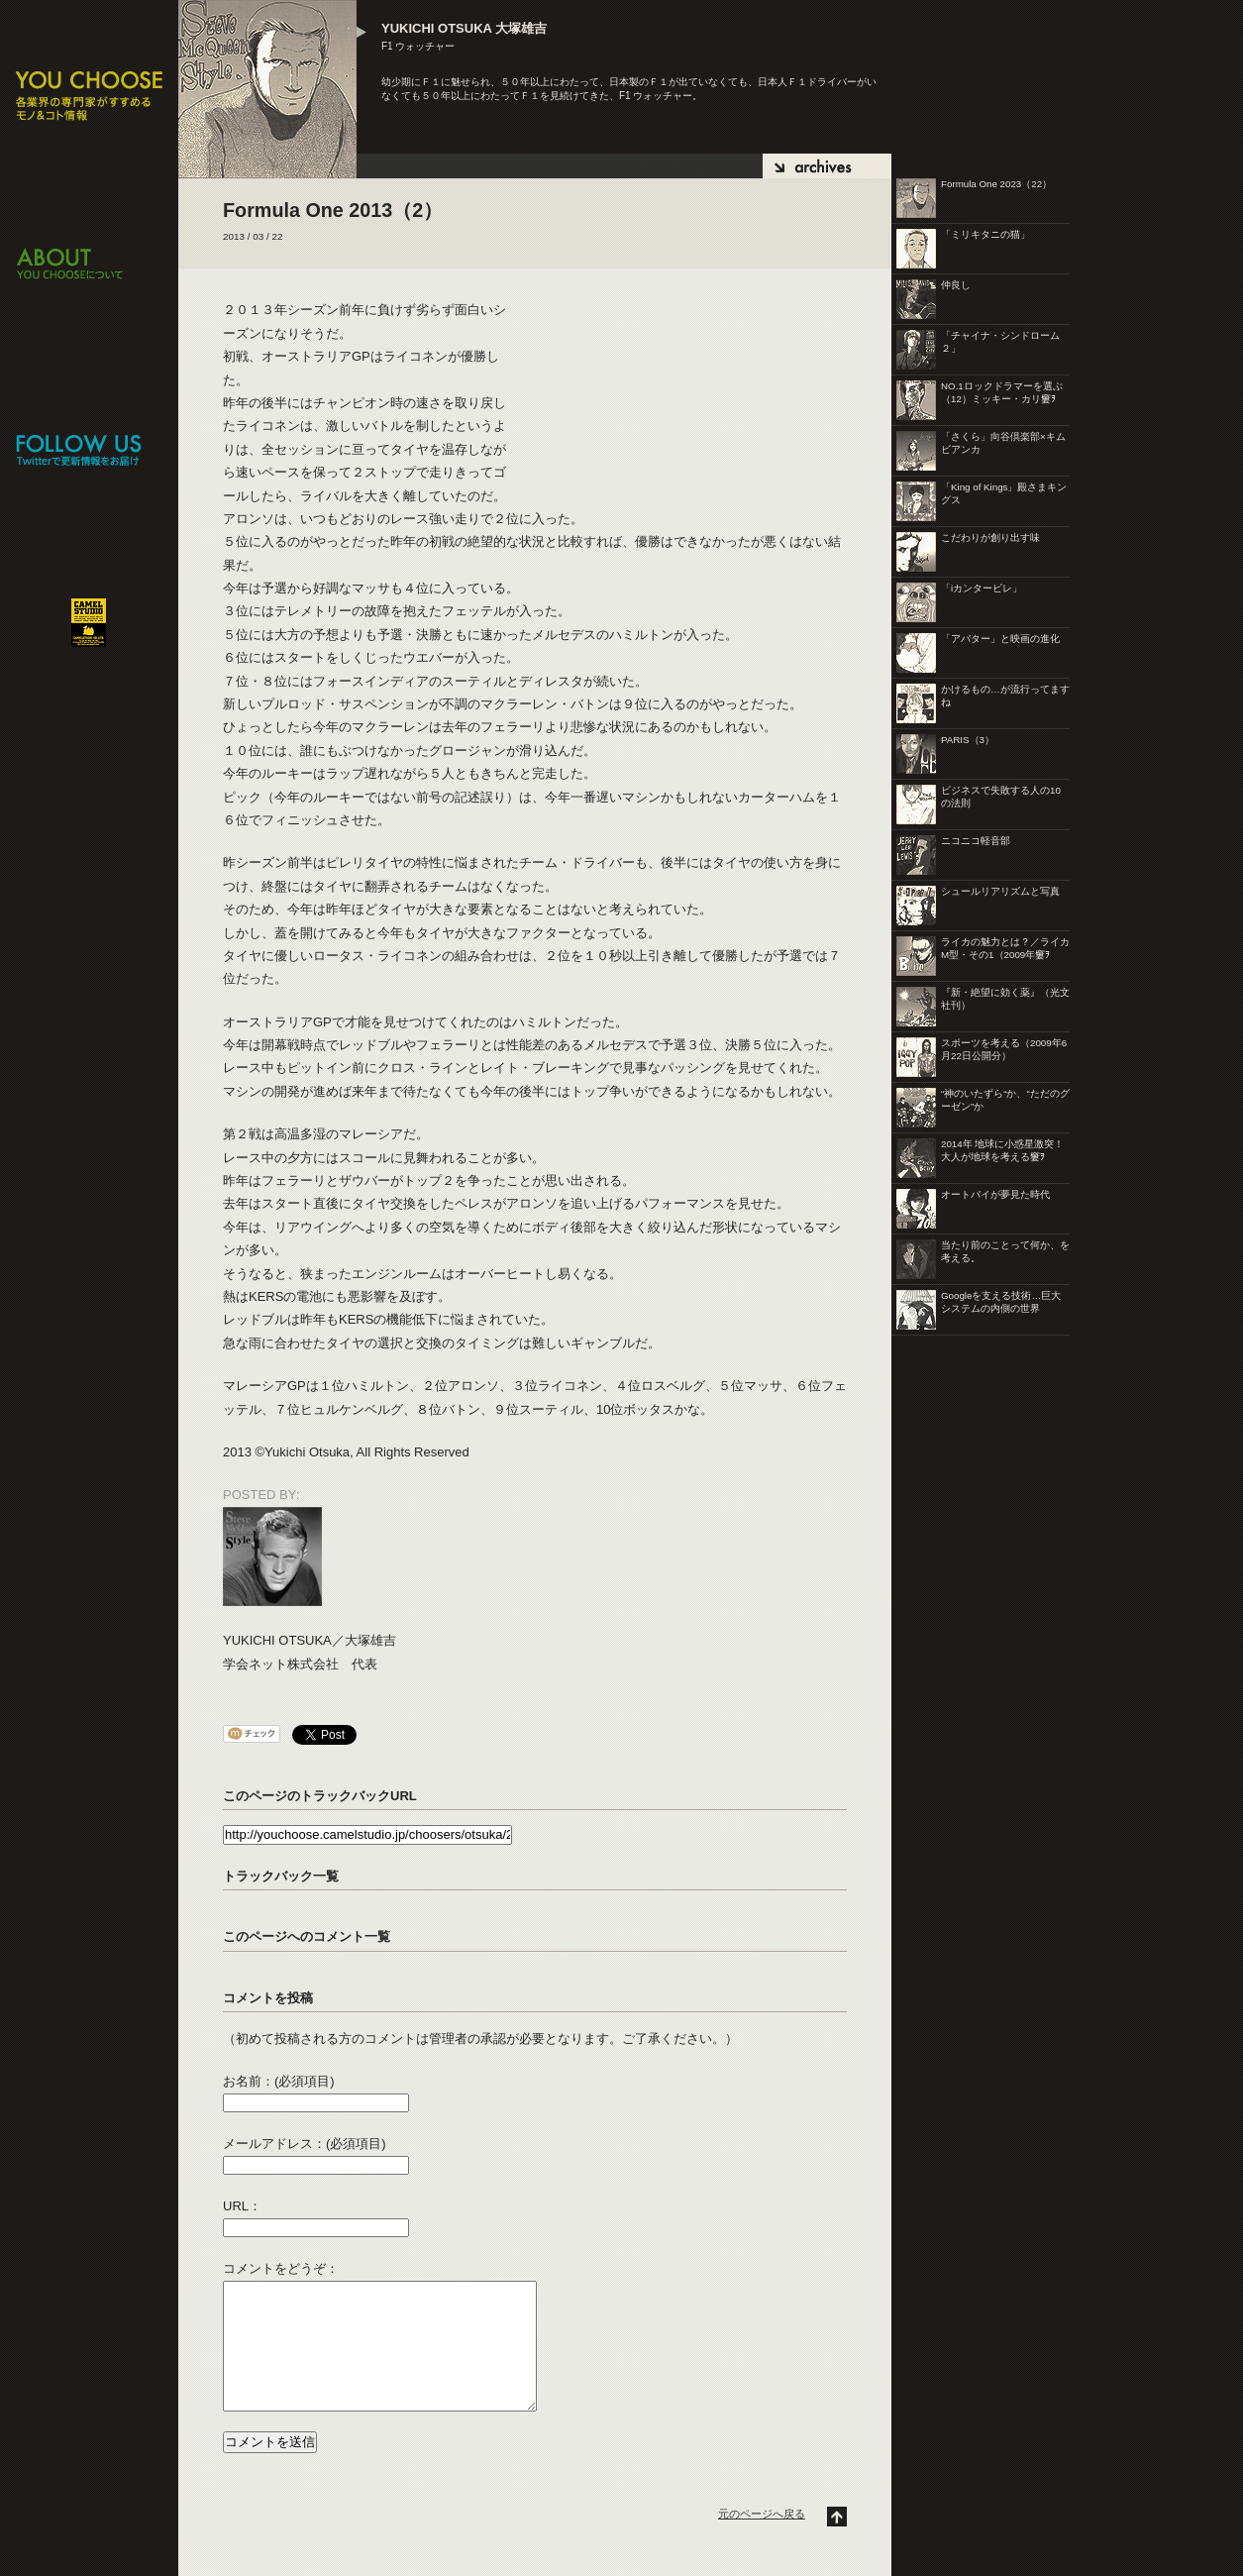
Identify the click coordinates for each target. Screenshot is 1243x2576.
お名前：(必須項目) (279, 2081)
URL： (242, 2206)
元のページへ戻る (761, 2514)
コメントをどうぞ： (281, 2268)
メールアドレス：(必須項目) (304, 2143)
